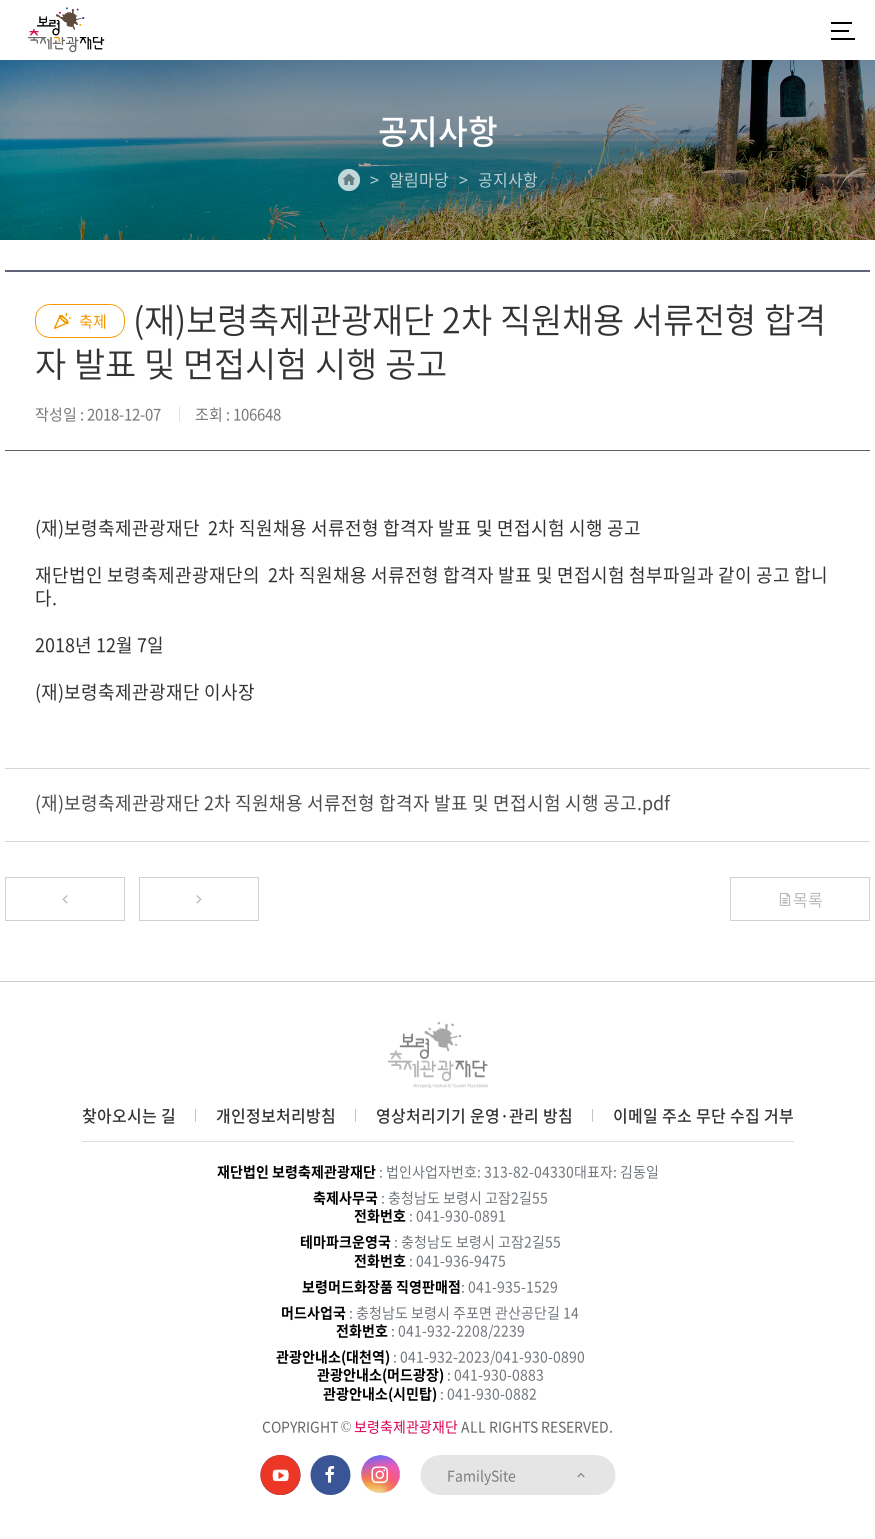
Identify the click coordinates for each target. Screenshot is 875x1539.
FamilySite (517, 1475)
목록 (800, 899)
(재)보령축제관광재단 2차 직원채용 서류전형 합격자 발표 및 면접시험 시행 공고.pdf (352, 802)
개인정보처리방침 (276, 1115)
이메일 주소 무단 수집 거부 (703, 1115)
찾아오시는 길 (129, 1115)
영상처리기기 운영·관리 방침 (474, 1115)
